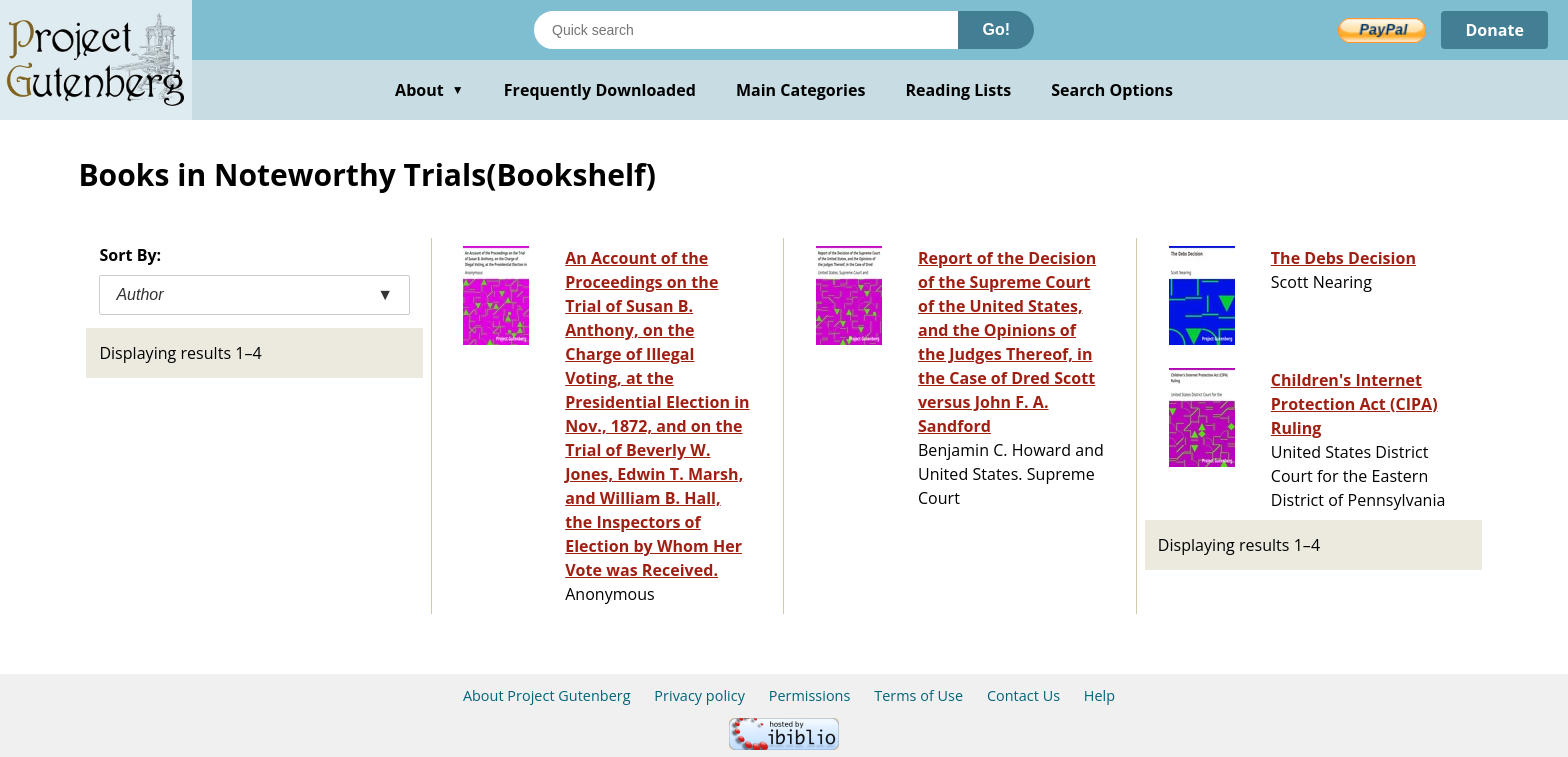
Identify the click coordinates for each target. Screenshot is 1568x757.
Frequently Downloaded (600, 90)
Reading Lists (959, 90)
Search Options (1112, 90)
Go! (996, 29)
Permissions (810, 695)
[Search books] (746, 30)
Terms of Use (918, 695)
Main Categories (801, 90)
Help (1099, 695)
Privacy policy (699, 695)
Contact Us (1023, 695)
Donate (1494, 30)
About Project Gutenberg (547, 695)
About (429, 90)
